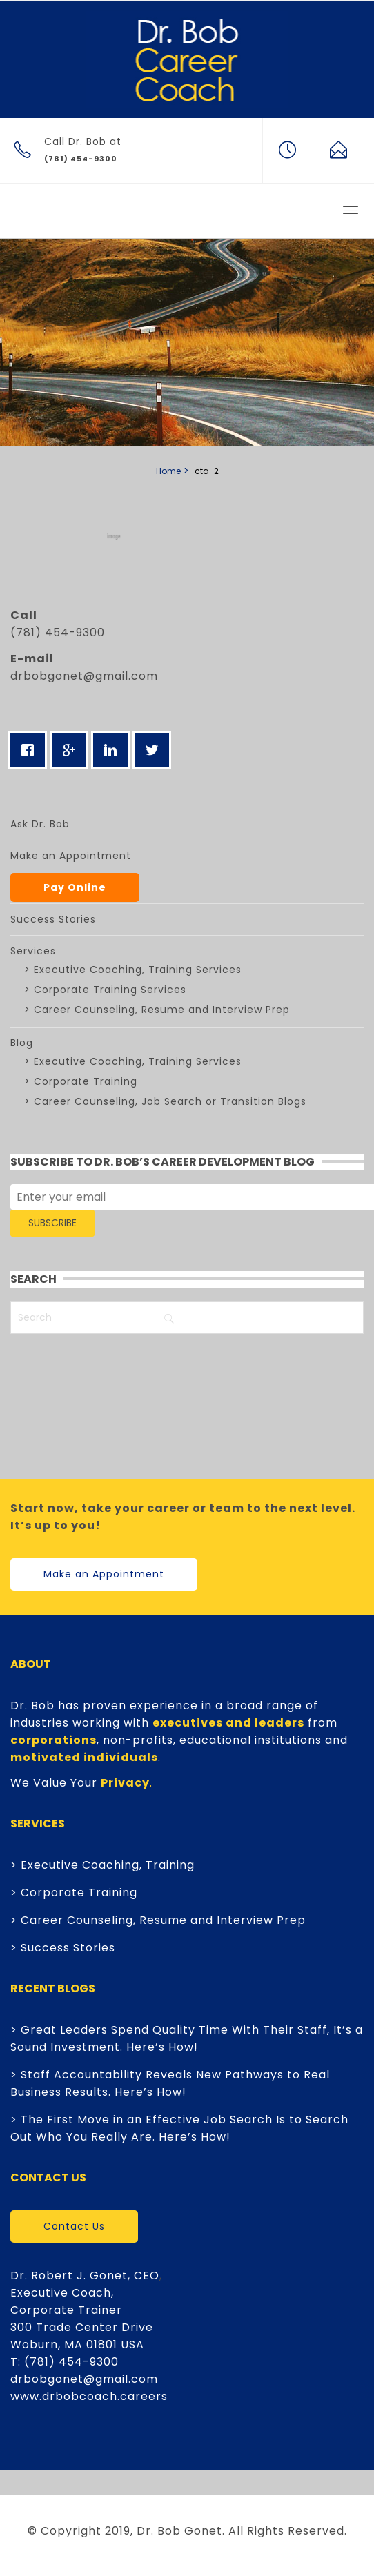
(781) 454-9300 (71, 2362)
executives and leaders (228, 1723)
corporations (53, 1740)
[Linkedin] (114, 750)
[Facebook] (31, 750)
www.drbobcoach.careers (89, 2396)
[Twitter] (155, 750)
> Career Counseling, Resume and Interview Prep (158, 1920)
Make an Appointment (103, 1574)
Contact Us (74, 2226)
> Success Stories (62, 1948)
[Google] (72, 750)
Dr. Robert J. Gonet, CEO (84, 2275)
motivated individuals (84, 1757)
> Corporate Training (73, 1892)
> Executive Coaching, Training (102, 1865)
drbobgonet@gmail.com (84, 676)
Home (168, 471)
